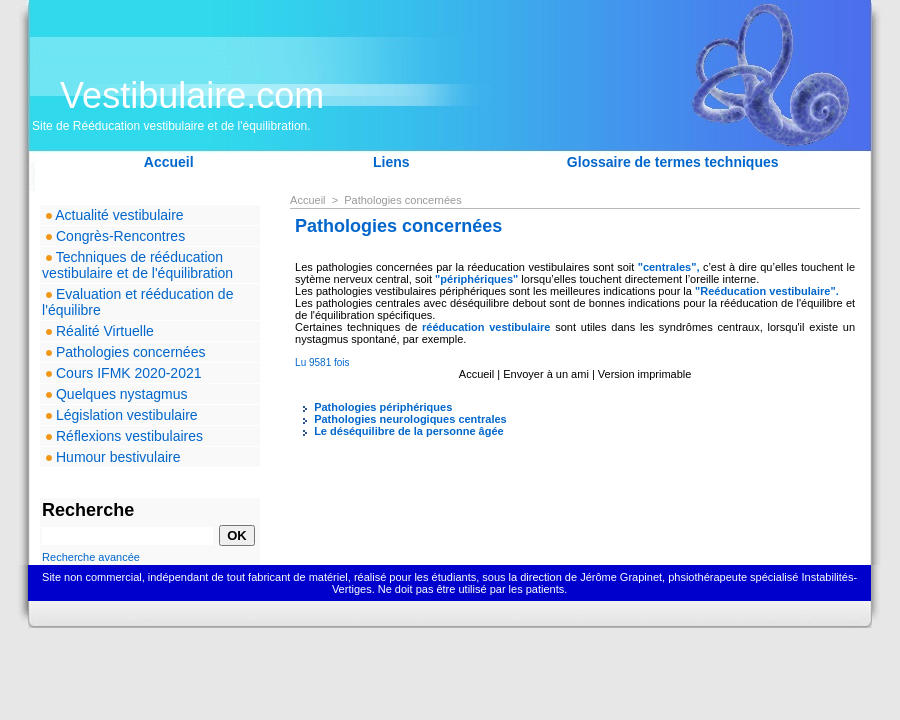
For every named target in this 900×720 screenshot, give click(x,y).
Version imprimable (645, 374)
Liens (391, 162)
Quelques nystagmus (114, 394)
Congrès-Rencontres (113, 236)
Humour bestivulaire (111, 457)
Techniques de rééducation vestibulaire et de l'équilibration (137, 265)
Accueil (169, 162)
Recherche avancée (91, 557)
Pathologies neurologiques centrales (401, 419)
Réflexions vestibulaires (122, 436)
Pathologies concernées (123, 352)
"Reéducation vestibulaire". (767, 291)
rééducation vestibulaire (486, 327)
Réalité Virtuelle (98, 331)
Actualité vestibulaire (113, 215)
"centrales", (670, 267)
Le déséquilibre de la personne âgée (399, 431)
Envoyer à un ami (546, 374)
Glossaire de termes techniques (673, 162)
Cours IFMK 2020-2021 (121, 373)
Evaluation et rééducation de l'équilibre (137, 302)
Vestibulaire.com (192, 95)
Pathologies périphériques (373, 407)
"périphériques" (478, 279)
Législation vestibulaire (120, 415)
